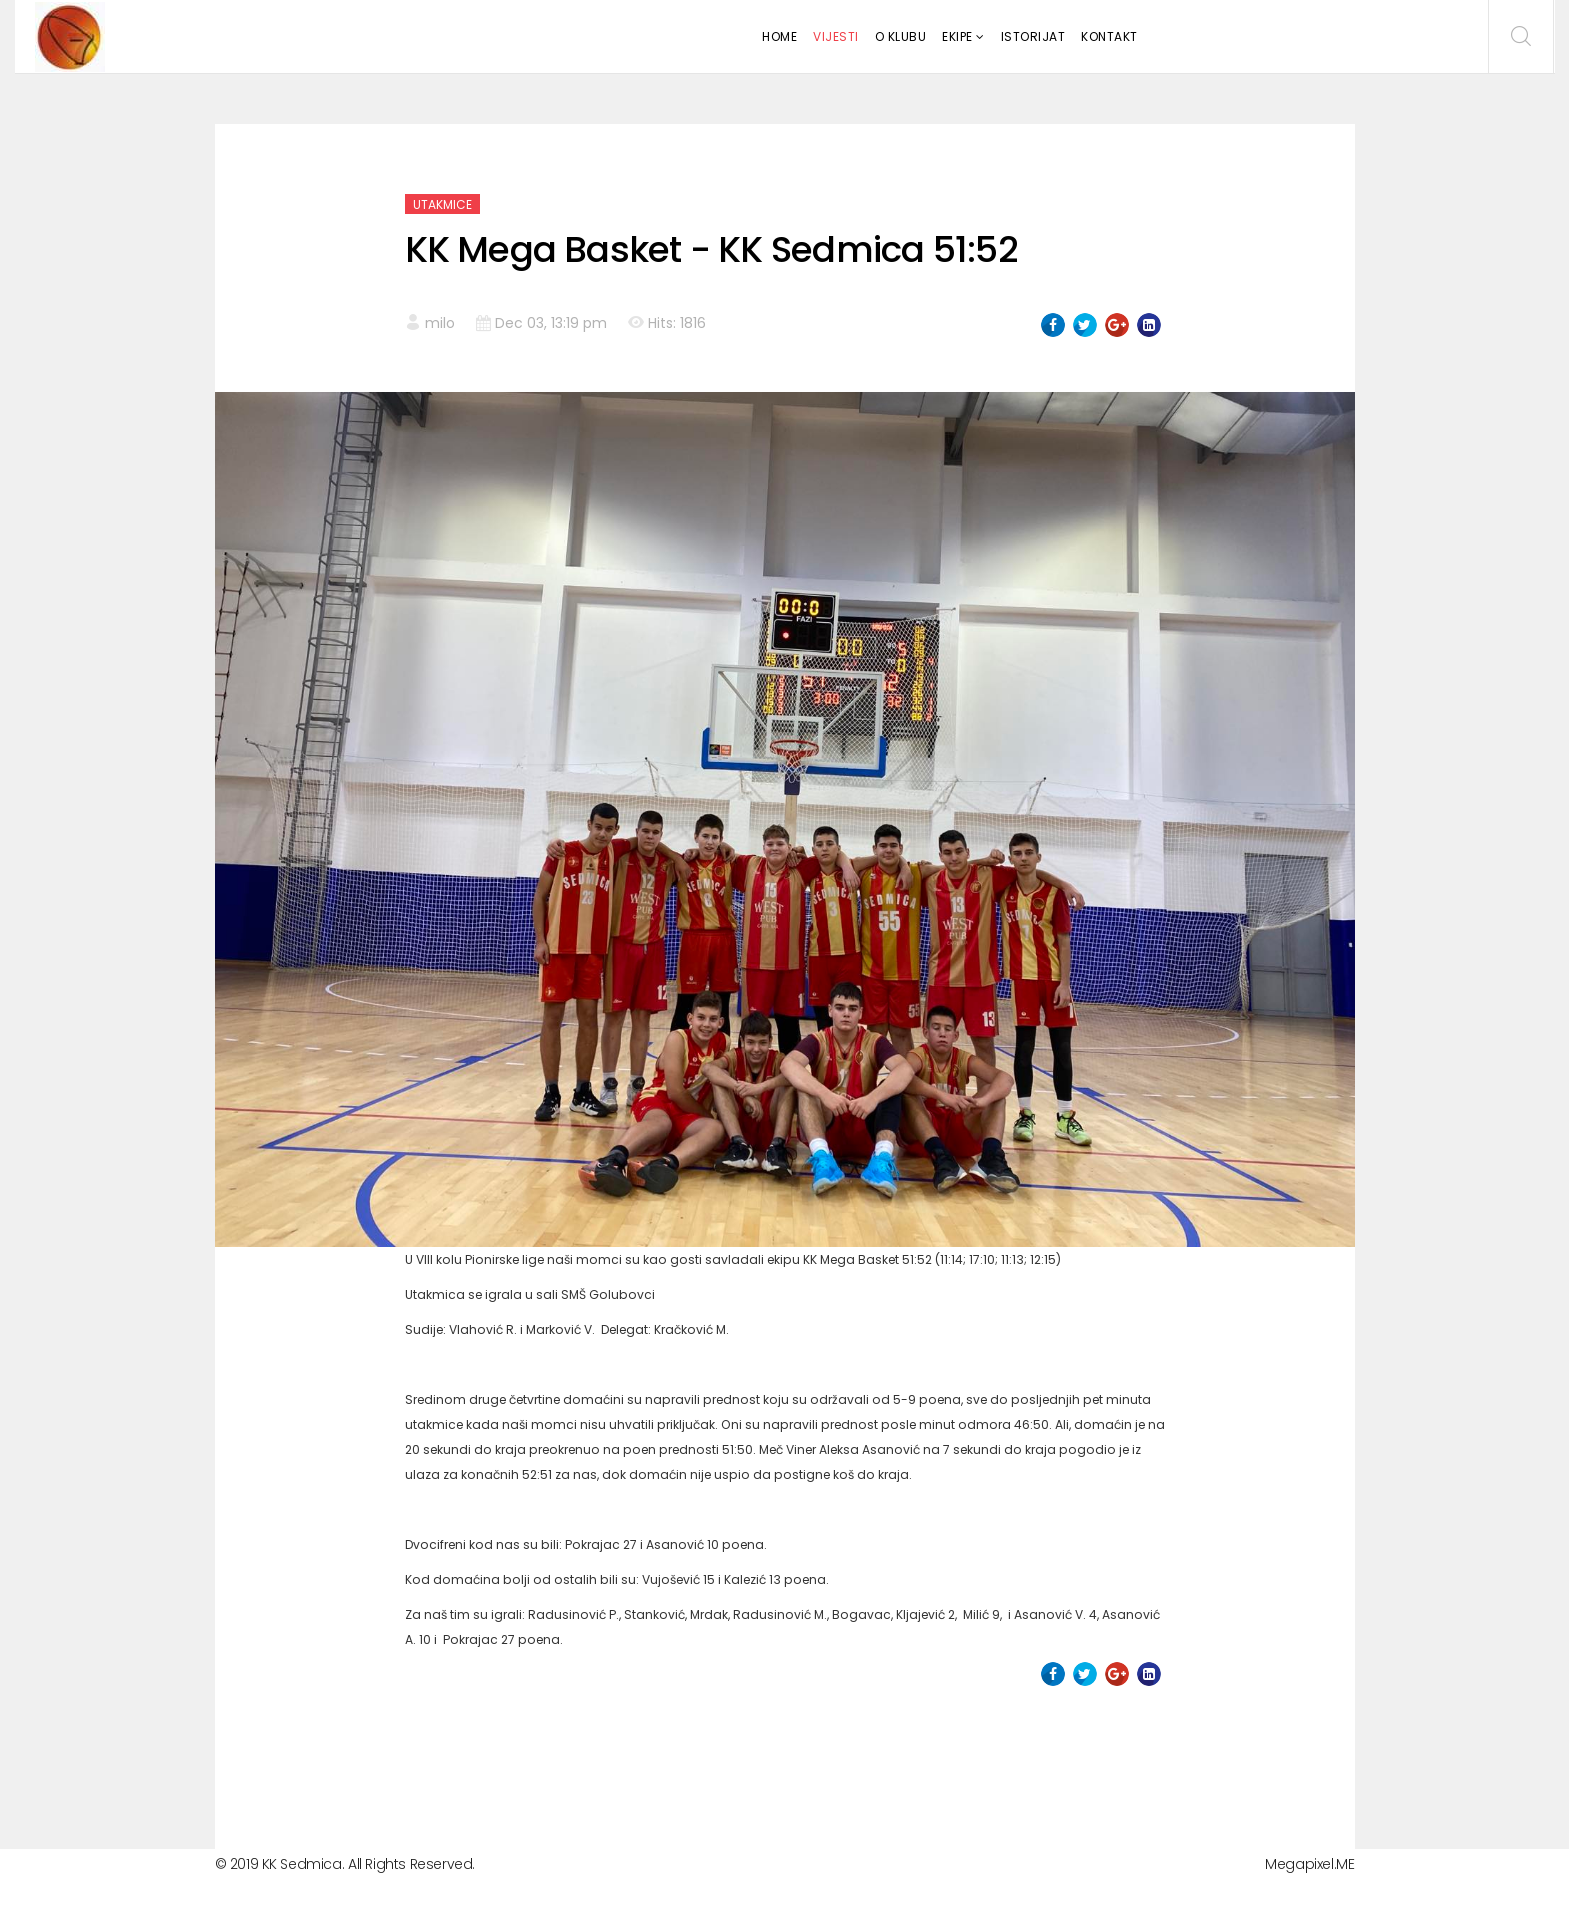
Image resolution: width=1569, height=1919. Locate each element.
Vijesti (836, 36)
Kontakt (1109, 36)
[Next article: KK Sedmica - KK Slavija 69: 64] (1126, 1755)
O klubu (901, 36)
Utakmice (442, 204)
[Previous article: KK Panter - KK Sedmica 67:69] (443, 1755)
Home (779, 36)
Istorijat (1033, 36)
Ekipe (957, 36)
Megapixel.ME (1309, 1864)
